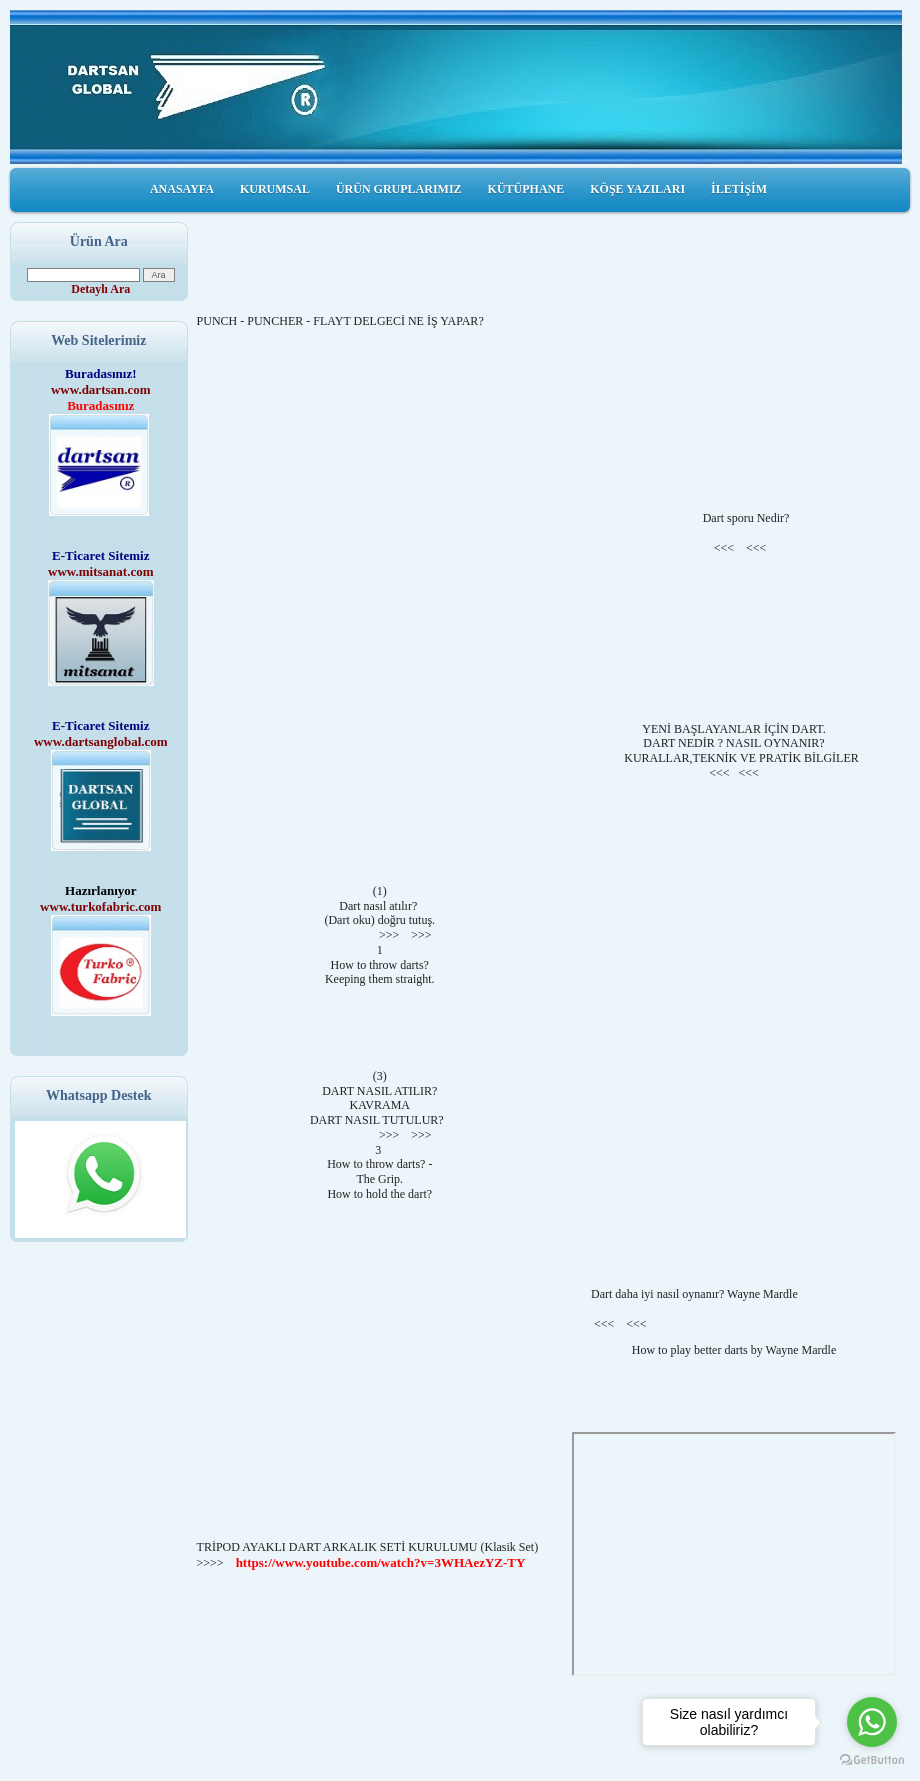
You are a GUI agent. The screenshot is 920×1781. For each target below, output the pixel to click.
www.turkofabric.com (100, 906)
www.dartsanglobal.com (101, 741)
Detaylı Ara (100, 289)
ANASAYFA (182, 189)
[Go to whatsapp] (872, 1722)
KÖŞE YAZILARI (637, 189)
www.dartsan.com (101, 389)
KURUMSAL (275, 189)
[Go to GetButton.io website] (872, 1760)
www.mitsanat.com (100, 571)
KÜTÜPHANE (526, 189)
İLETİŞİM (739, 189)
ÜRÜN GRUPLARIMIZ (399, 189)
